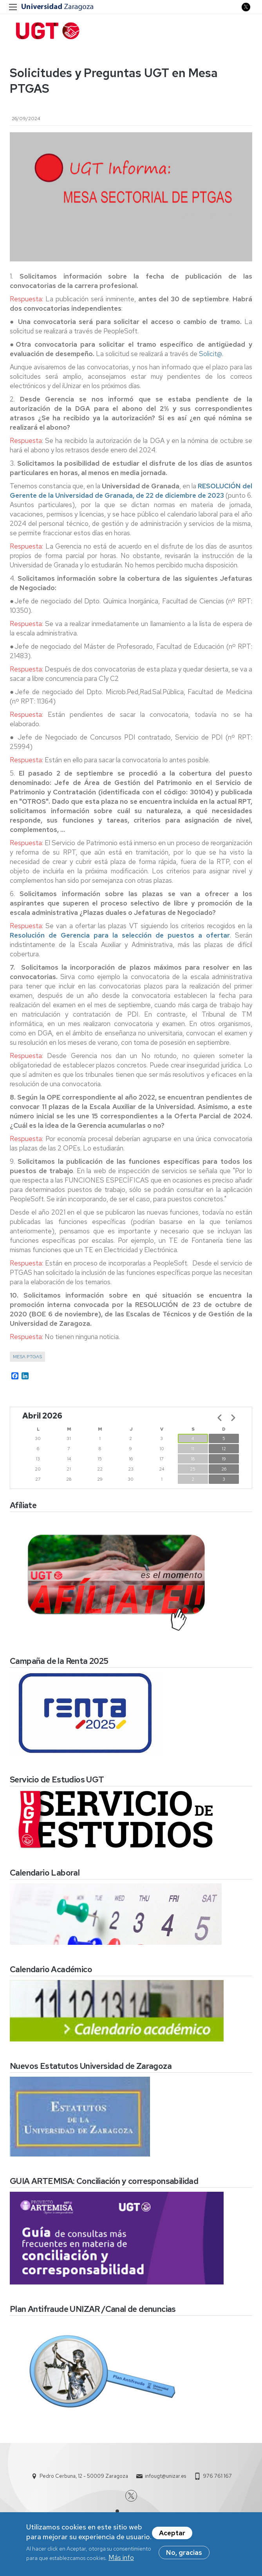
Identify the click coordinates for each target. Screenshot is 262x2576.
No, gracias (184, 2553)
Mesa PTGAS (27, 1357)
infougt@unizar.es (165, 2476)
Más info (121, 2558)
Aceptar (172, 2533)
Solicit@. (211, 353)
